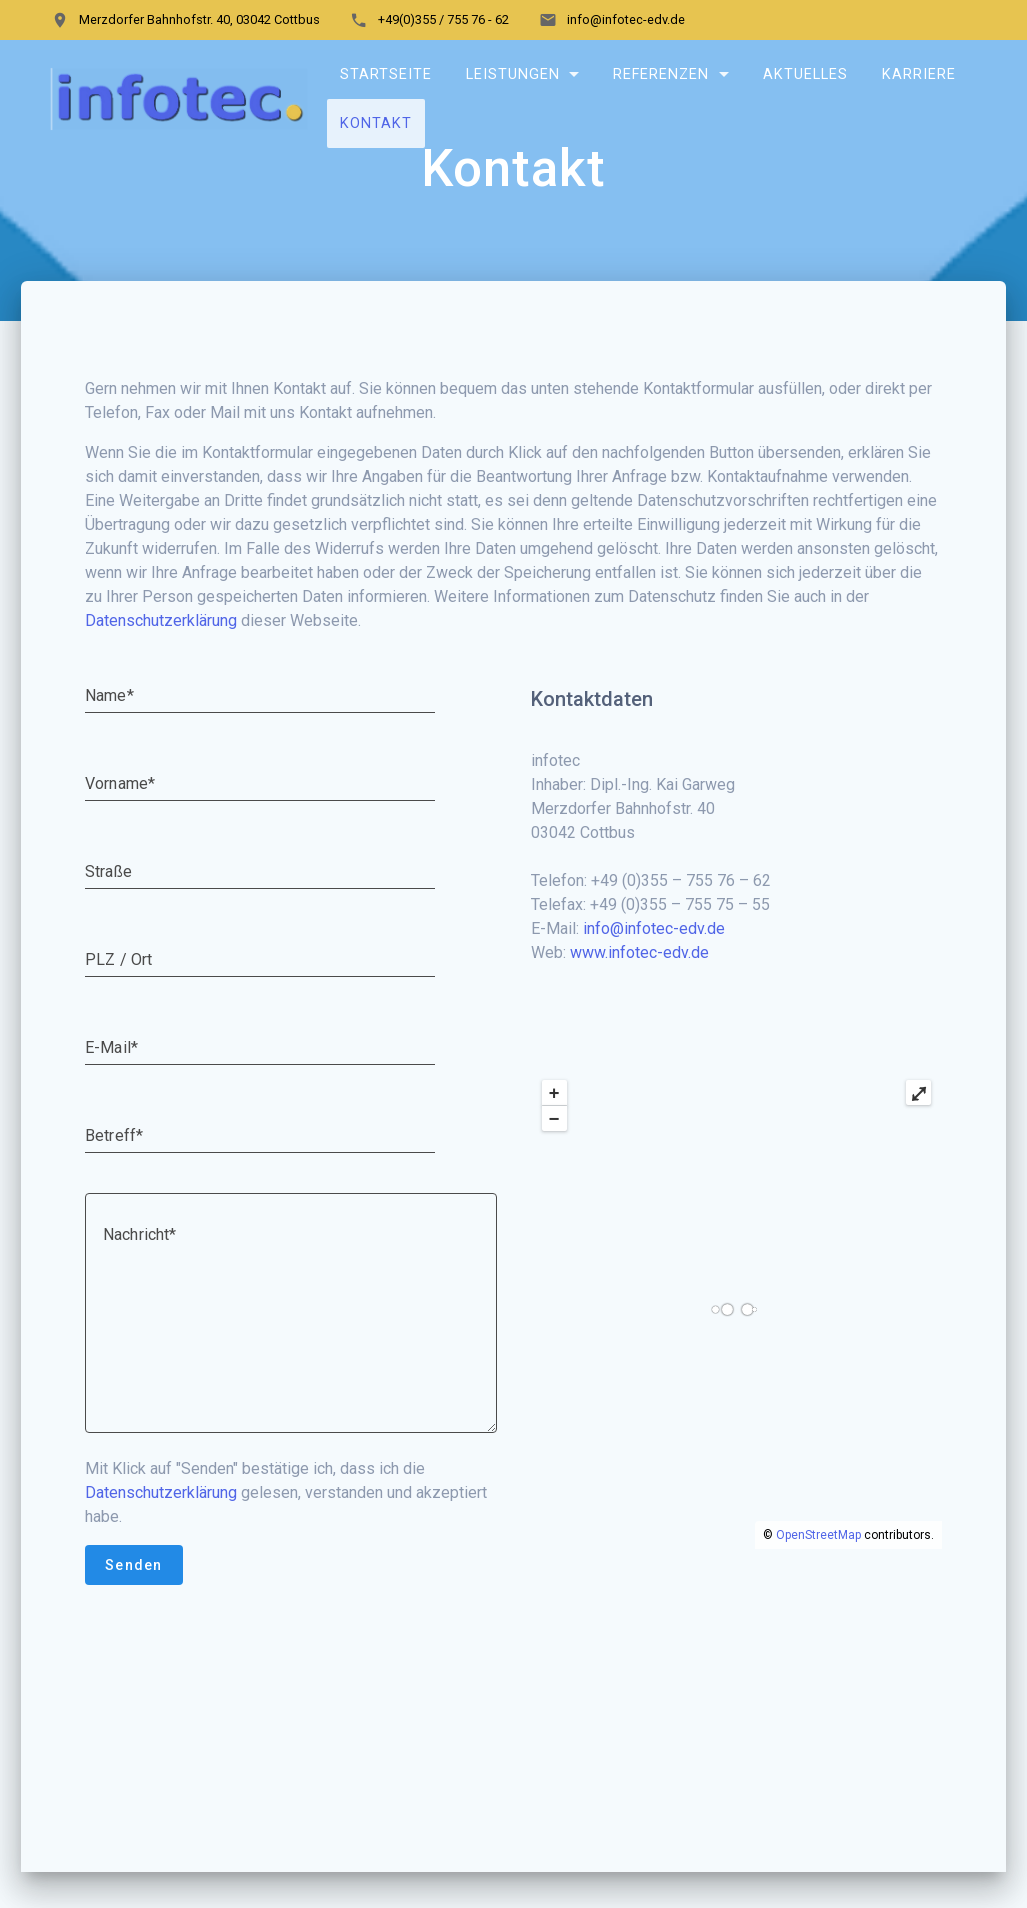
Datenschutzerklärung (161, 669)
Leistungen (512, 74)
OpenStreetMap (818, 1584)
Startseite (386, 74)
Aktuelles (805, 74)
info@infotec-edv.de (654, 977)
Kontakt (376, 123)
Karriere (919, 74)
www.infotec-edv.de (639, 1001)
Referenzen (661, 74)
